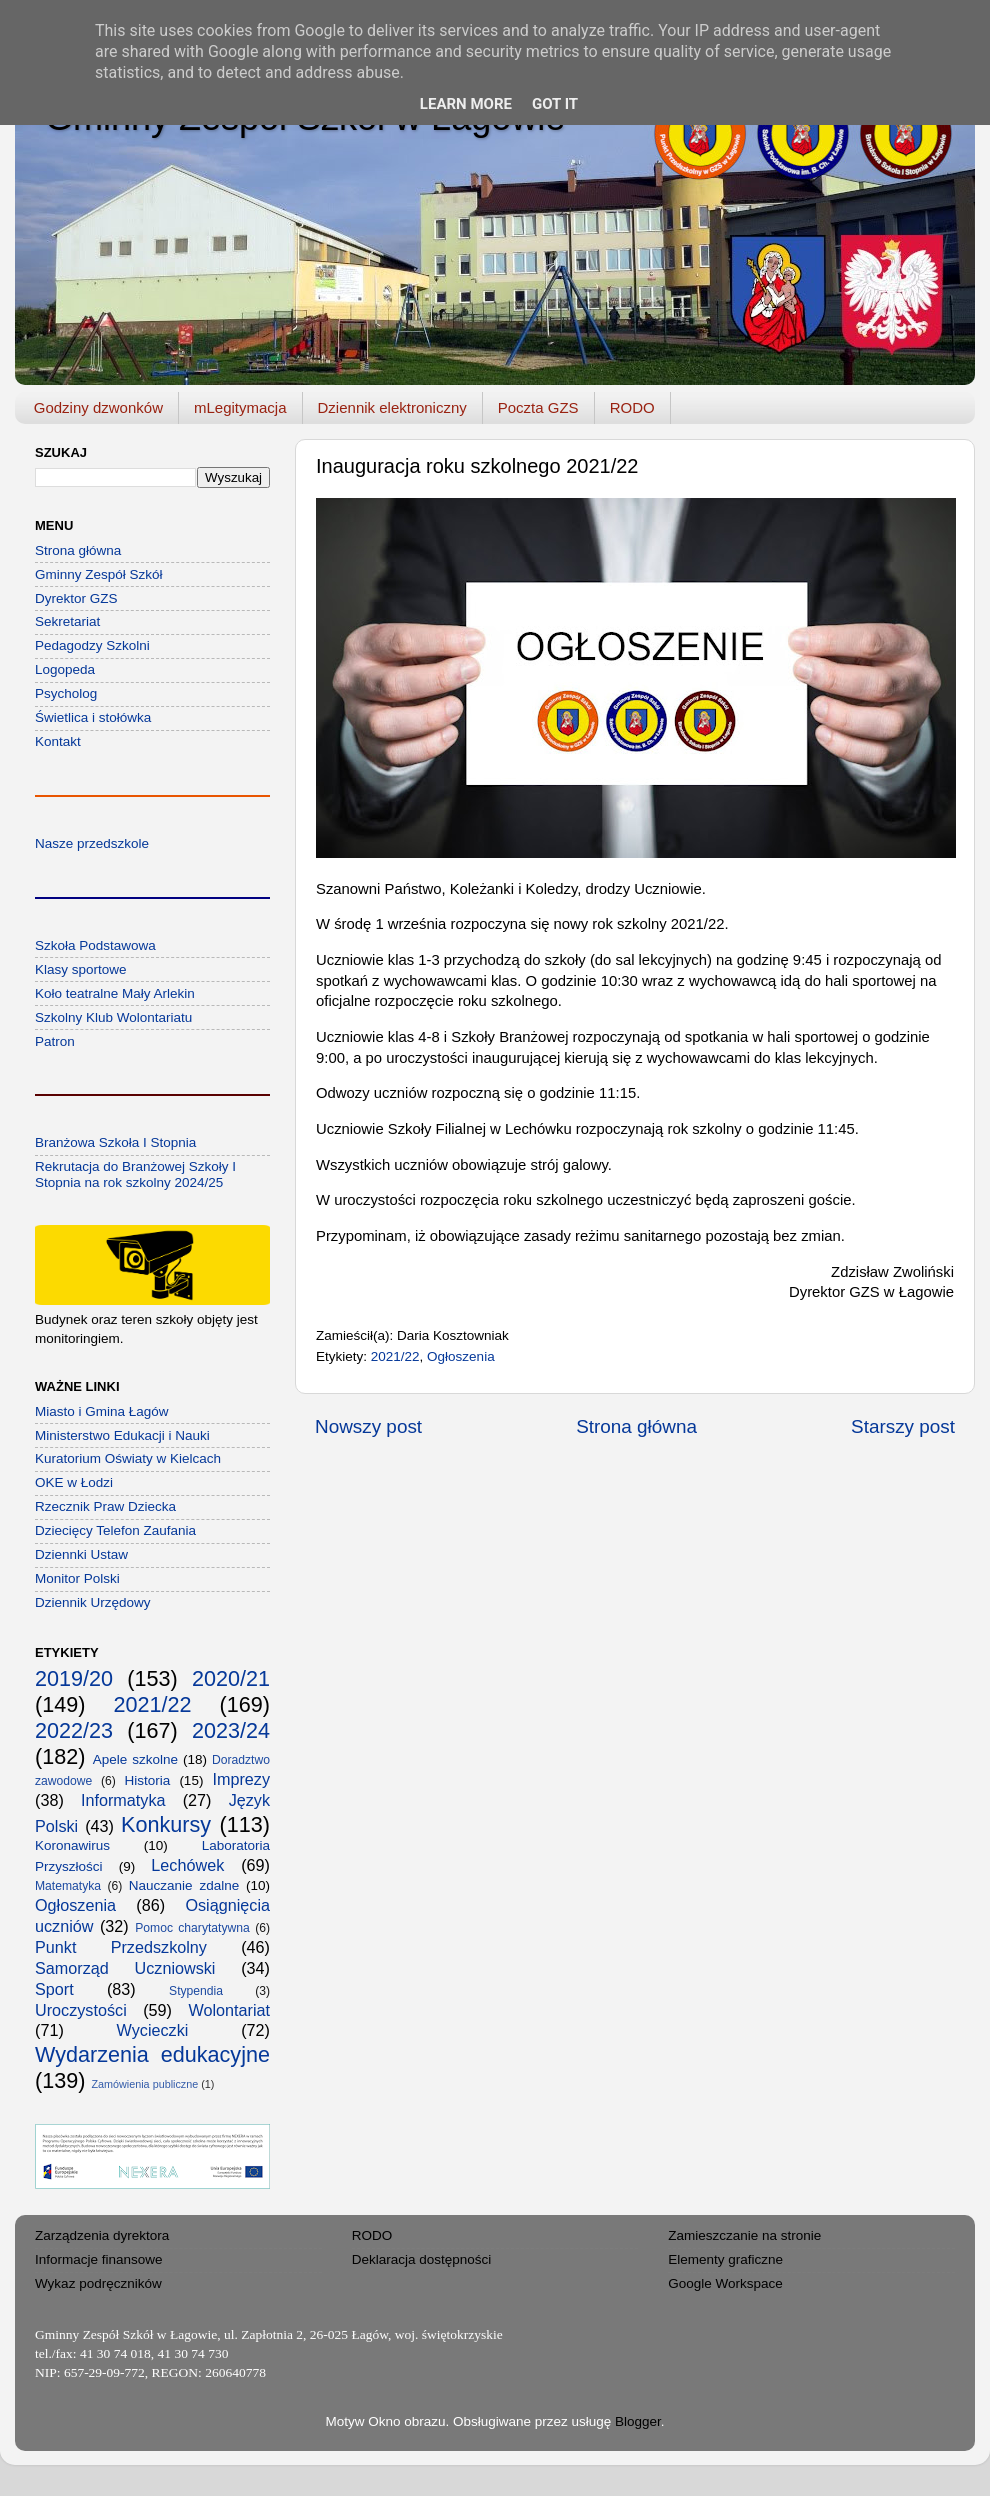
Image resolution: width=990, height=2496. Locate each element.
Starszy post (903, 1426)
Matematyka (68, 1886)
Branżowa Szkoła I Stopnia (115, 1142)
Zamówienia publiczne (144, 2084)
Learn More (466, 104)
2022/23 (74, 1730)
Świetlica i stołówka (93, 717)
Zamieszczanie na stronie (744, 2235)
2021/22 (395, 1356)
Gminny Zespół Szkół (99, 574)
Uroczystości (81, 2010)
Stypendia (196, 1991)
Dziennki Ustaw (81, 1554)
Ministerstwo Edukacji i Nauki (122, 1435)
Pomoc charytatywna (192, 1928)
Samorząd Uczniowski (125, 1968)
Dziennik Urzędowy (93, 1602)
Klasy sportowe (81, 969)
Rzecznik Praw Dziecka (105, 1506)
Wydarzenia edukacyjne (152, 2054)
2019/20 (74, 1678)
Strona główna (636, 1426)
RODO (632, 407)
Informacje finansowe (99, 2259)
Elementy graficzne (725, 2259)
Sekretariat (67, 621)
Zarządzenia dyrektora (102, 2235)
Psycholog (66, 693)
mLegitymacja (240, 407)
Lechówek (187, 1865)
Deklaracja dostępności (422, 2259)
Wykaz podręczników (98, 2283)
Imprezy (241, 1779)
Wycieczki (153, 2030)
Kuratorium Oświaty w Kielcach (128, 1458)
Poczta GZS (538, 407)
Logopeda (65, 669)
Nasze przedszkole (92, 843)
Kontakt (58, 741)
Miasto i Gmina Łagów (102, 1411)
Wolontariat (229, 2010)
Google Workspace (725, 2283)
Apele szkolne (135, 1759)
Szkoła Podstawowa (95, 945)
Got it (555, 104)
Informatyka (123, 1800)
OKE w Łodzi (74, 1482)
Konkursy (166, 1824)
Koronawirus (72, 1845)
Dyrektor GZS (76, 598)
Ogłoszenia (461, 1356)
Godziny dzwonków (98, 407)
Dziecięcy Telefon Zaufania (115, 1530)
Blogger (638, 2421)
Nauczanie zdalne (184, 1885)
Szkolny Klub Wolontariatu (113, 1017)
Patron (55, 1041)
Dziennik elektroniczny (392, 407)
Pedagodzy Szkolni (92, 645)
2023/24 (231, 1730)
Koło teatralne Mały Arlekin (115, 993)
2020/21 (231, 1678)
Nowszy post (368, 1426)
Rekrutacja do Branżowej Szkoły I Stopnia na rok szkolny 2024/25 (135, 1174)
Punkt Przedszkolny (121, 1947)
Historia (148, 1780)
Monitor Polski (77, 1578)
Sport (54, 1989)
